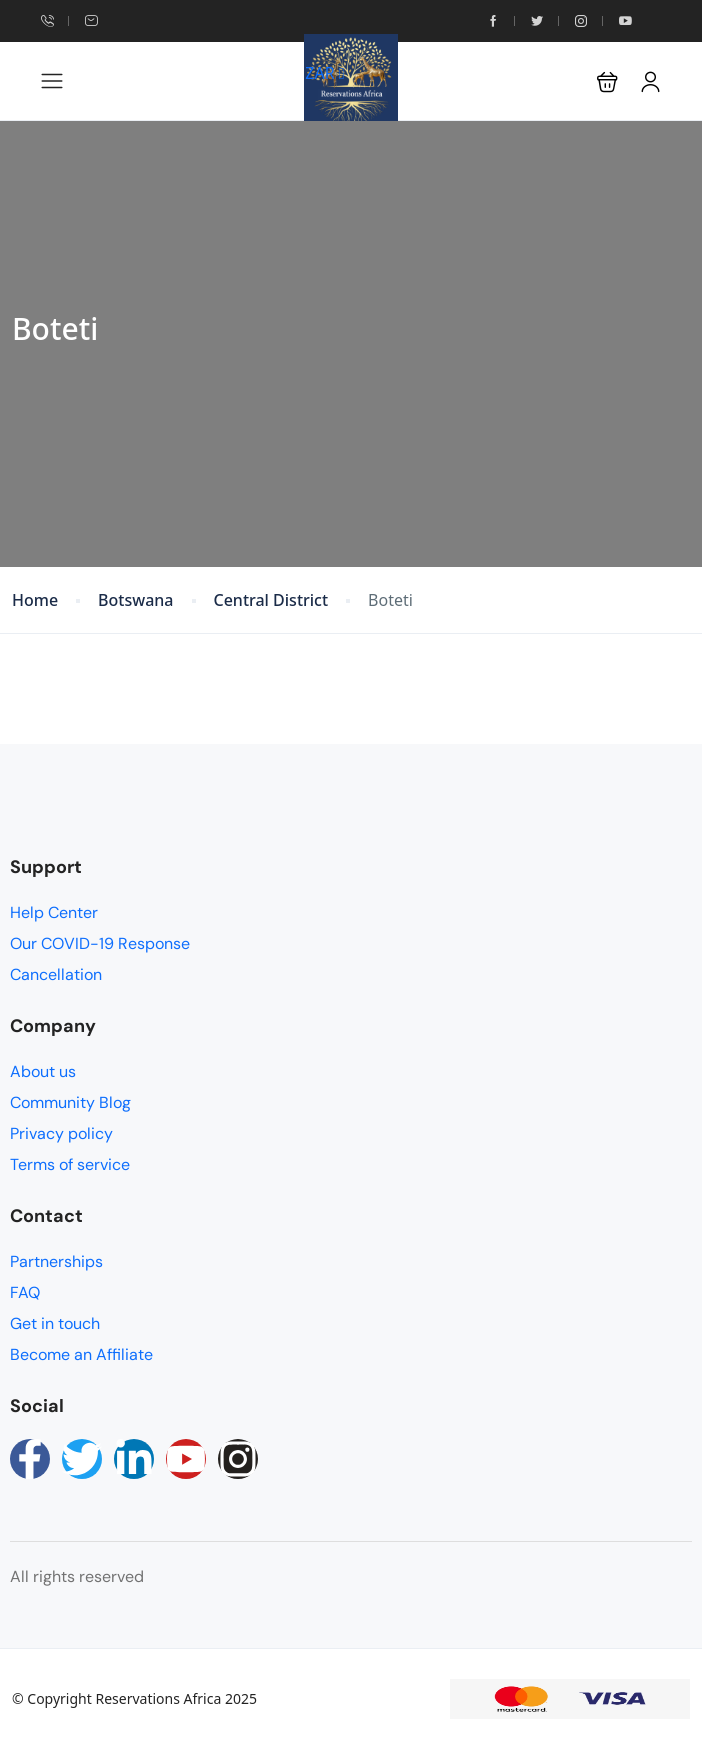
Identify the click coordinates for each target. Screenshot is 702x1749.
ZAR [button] (324, 73)
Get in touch (55, 1323)
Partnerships (56, 1261)
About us (43, 1071)
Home (35, 600)
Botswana (135, 600)
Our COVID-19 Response (100, 943)
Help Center (54, 912)
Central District (271, 600)
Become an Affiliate (81, 1354)
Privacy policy (61, 1133)
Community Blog (70, 1102)
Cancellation (56, 974)
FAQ (25, 1292)
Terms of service (70, 1164)
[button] (607, 81)
